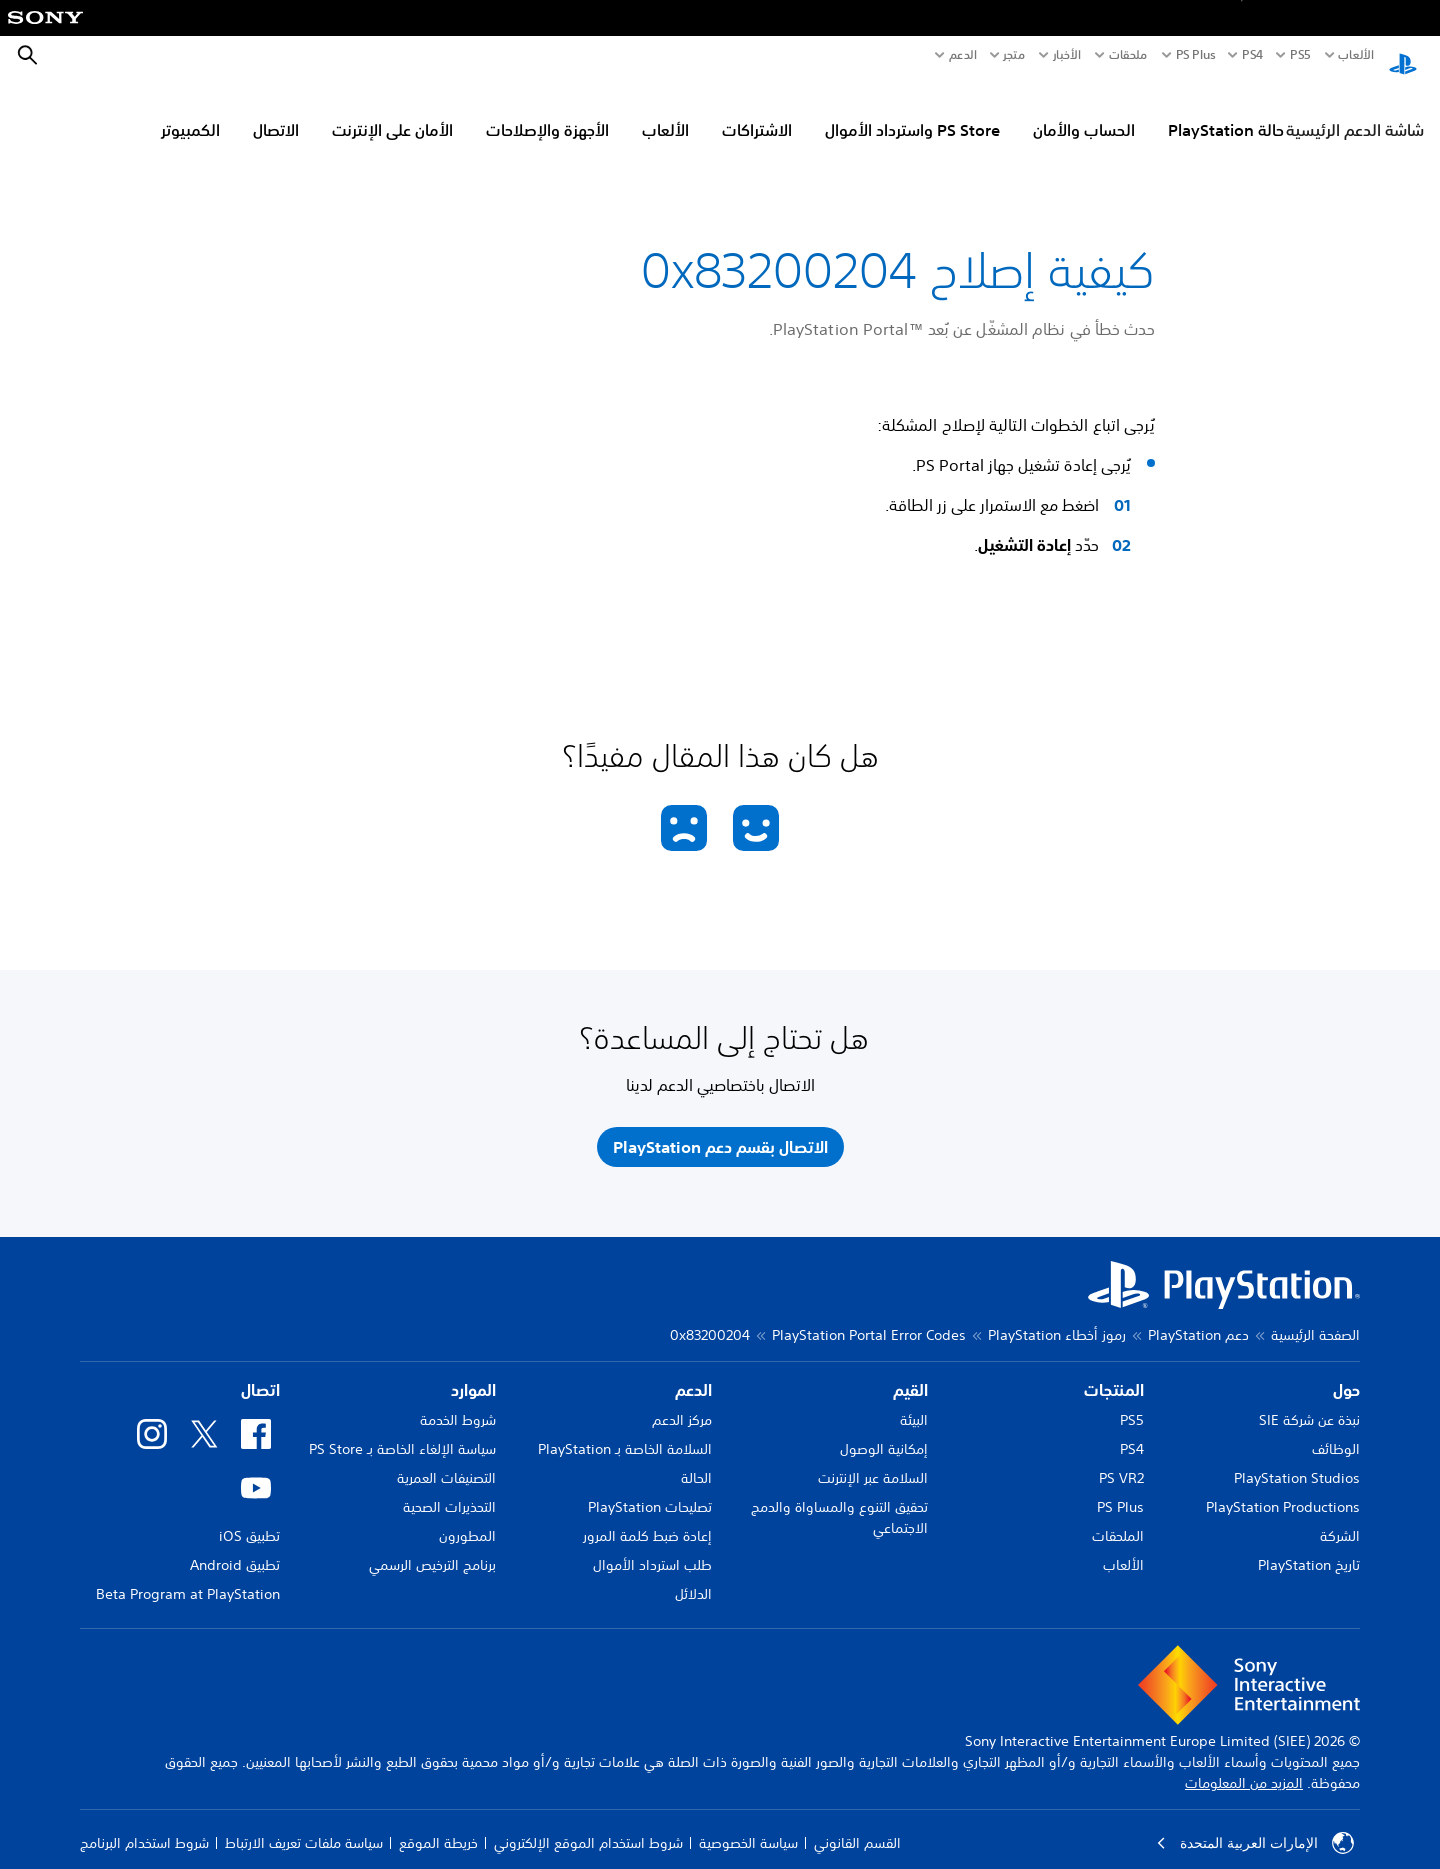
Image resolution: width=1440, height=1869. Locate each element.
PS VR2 (1121, 1459)
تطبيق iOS (249, 1517)
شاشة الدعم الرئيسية (1355, 111)
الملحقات (1118, 1517)
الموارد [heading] (473, 1371)
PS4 (1252, 55)
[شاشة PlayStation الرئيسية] (1403, 56)
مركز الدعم (682, 1401)
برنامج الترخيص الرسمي (432, 1546)
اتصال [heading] (260, 1371)
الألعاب (1355, 55)
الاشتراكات (757, 111)
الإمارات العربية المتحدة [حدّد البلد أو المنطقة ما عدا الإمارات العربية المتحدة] (1255, 1824)
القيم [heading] (910, 1371)
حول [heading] (1346, 1371)
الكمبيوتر (190, 111)
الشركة (1340, 1517)
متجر (1014, 55)
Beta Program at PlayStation (188, 1575)
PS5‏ (1300, 55)
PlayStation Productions (1283, 1488)
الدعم (963, 55)
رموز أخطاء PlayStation (1057, 1316)
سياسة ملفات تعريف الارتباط (304, 1824)
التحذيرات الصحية (449, 1488)
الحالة (696, 1459)
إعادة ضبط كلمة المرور (647, 1517)
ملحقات (1128, 55)
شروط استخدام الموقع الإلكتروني (588, 1824)
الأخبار (1067, 55)
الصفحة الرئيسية (1315, 1316)
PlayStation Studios (1297, 1459)
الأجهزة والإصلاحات (547, 111)
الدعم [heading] (693, 1371)
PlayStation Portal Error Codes (869, 1316)
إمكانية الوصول (884, 1430)
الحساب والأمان (1084, 111)
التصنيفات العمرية (446, 1459)
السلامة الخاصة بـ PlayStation (625, 1430)
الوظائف (1336, 1430)
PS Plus (1196, 55)
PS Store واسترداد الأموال (912, 111)
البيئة (914, 1401)
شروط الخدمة (458, 1401)
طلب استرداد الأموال (652, 1546)
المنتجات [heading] (1114, 1371)
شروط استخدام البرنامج (144, 1824)
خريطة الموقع (438, 1824)
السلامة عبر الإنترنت (873, 1459)
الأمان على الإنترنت (392, 111)
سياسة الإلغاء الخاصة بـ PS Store (402, 1430)
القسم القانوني (857, 1824)
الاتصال (276, 111)
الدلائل (693, 1575)
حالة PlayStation (1226, 111)
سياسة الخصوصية (748, 1824)
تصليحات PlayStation (650, 1488)
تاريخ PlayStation (1309, 1546)
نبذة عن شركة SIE (1309, 1401)
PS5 (1132, 1401)
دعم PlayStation (1198, 1316)
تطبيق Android (235, 1546)
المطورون (467, 1517)
